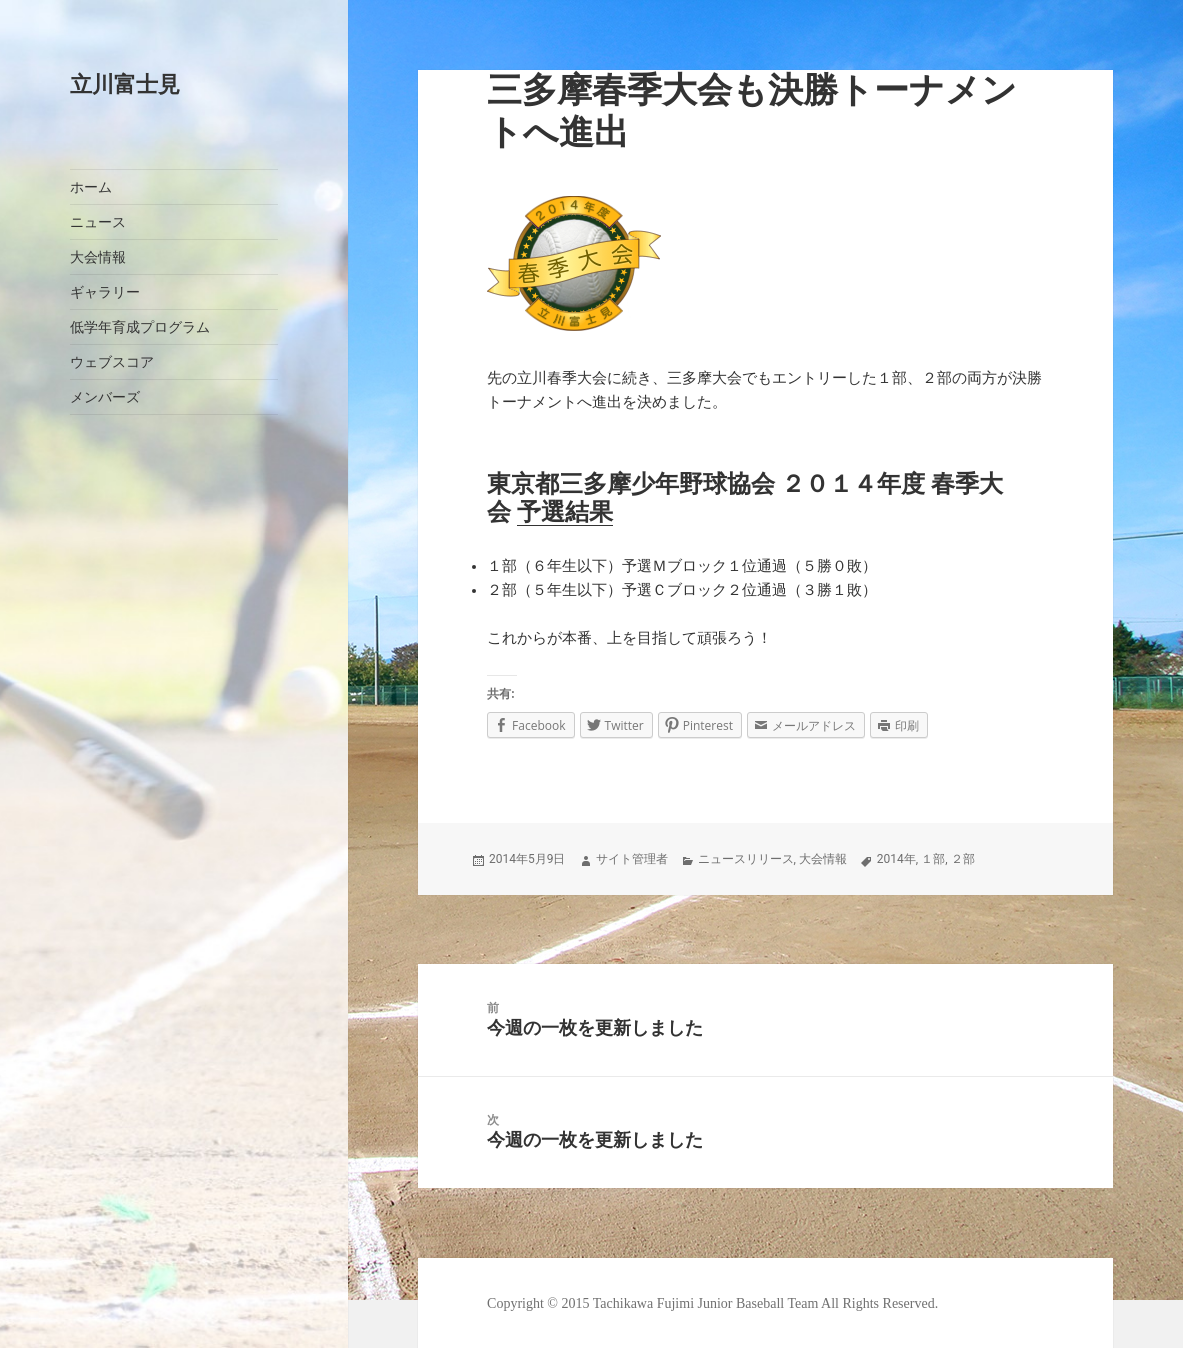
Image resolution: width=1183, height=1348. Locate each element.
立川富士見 (125, 84)
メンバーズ (105, 397)
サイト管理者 (632, 859)
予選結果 (565, 512)
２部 (963, 859)
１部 (933, 859)
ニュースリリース (746, 859)
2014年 (896, 859)
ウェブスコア (112, 362)
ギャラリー (105, 292)
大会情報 (98, 257)
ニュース (98, 222)
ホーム (91, 187)
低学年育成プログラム (140, 327)
